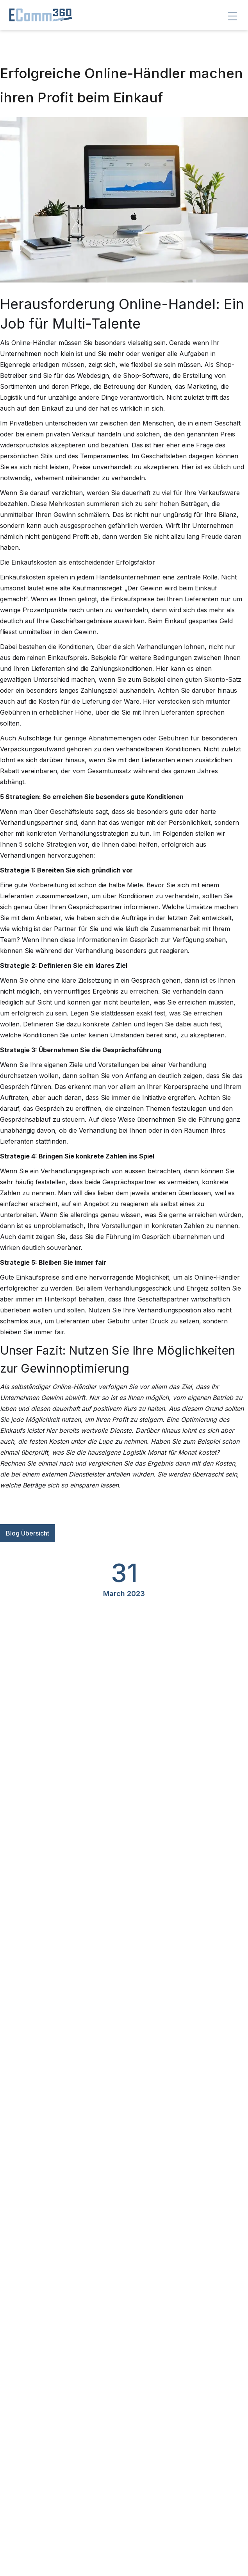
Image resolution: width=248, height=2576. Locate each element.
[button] (232, 16)
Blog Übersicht (27, 1533)
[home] (37, 15)
